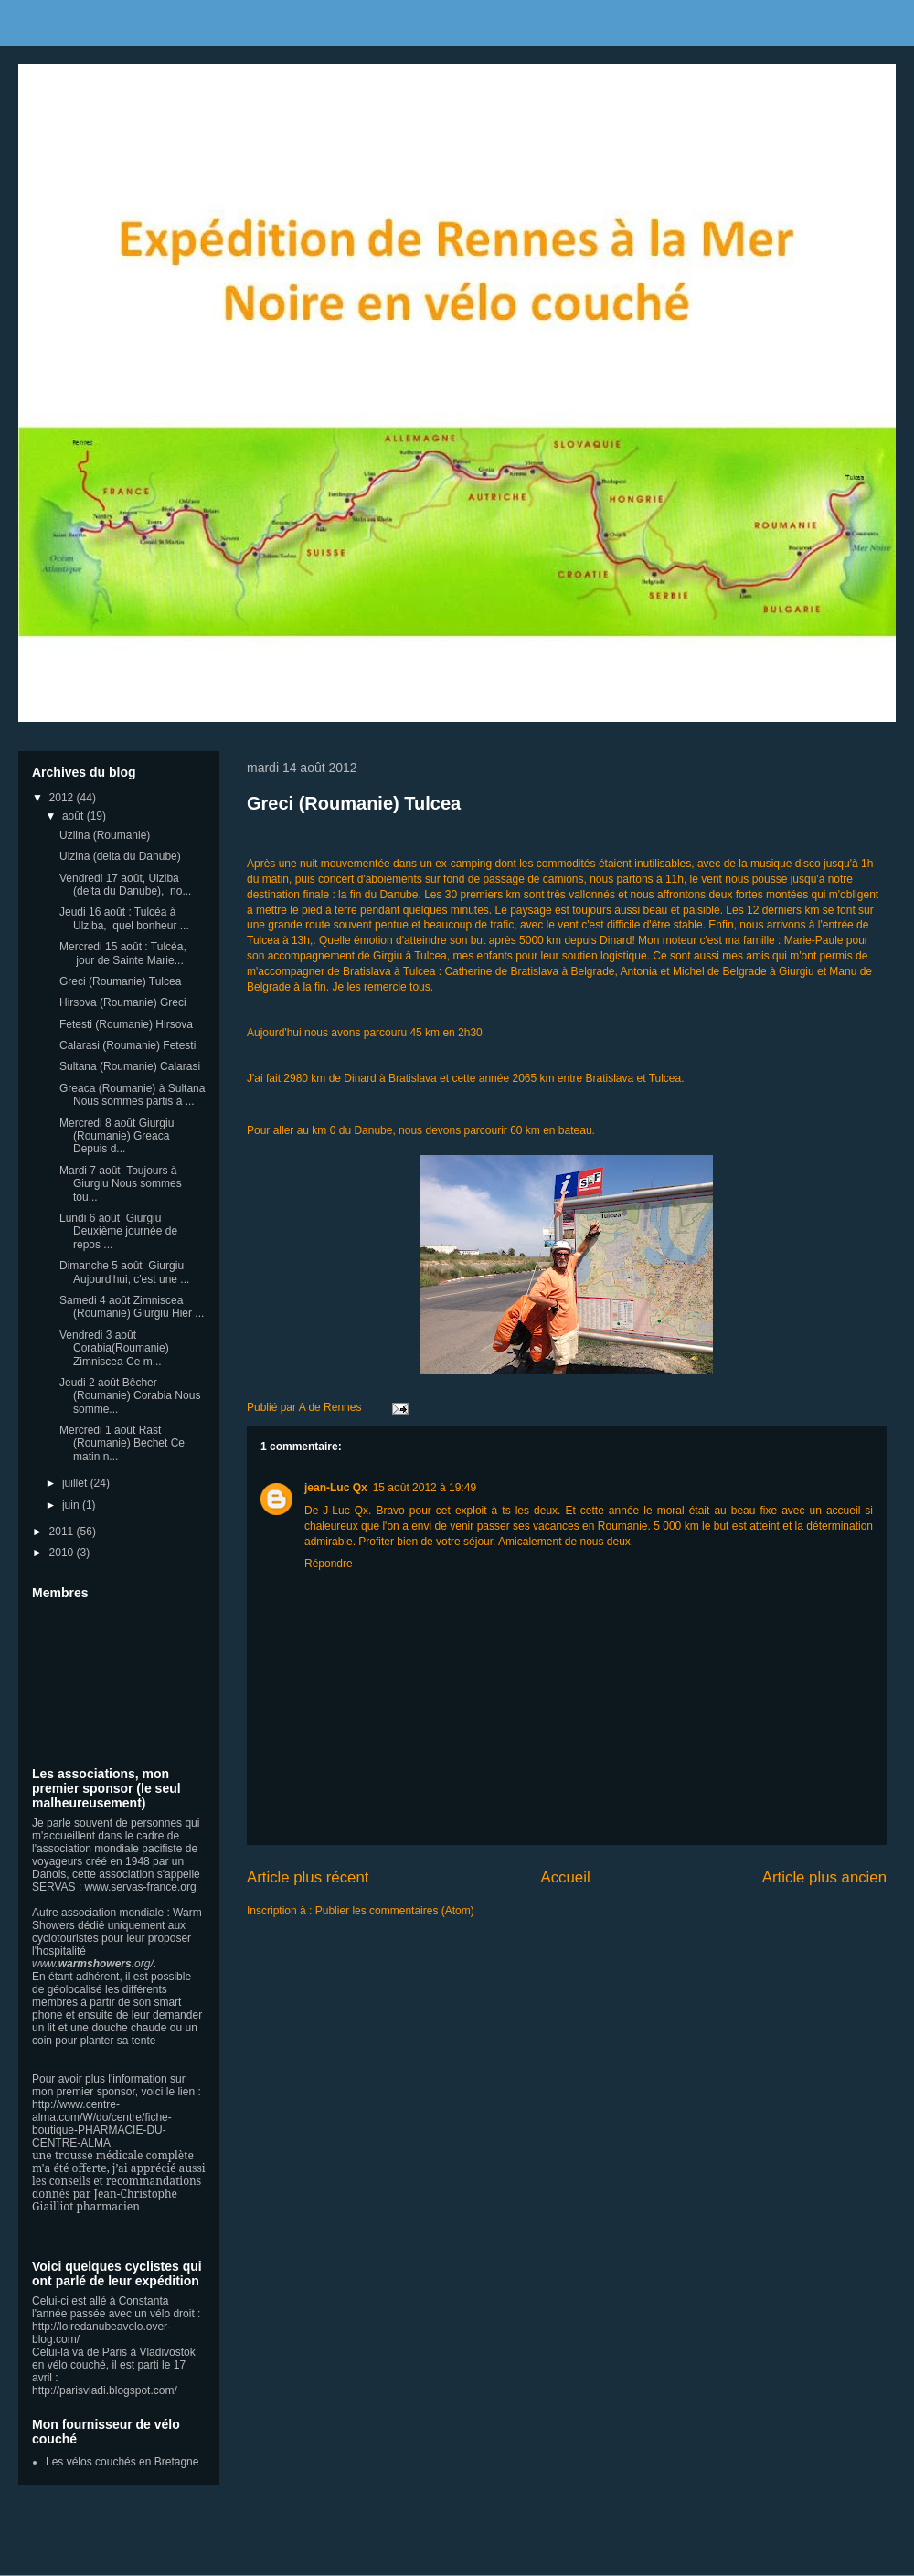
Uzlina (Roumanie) (104, 835)
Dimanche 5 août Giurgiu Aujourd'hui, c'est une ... (124, 1272)
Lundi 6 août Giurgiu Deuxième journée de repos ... (118, 1231)
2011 (63, 1531)
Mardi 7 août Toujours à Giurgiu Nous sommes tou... (120, 1183)
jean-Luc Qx (335, 1487)
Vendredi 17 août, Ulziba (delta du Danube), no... (125, 884)
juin (72, 1505)
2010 (63, 1552)
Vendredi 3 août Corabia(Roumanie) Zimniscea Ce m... (114, 1348)
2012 (63, 797)
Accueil (565, 1877)
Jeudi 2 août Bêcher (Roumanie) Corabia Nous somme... (129, 1395)
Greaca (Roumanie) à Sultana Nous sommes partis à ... (132, 1095)
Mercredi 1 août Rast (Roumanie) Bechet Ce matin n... (122, 1443)
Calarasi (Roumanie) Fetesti (127, 1045)
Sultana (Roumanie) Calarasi (129, 1066)
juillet (76, 1483)
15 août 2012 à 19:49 (424, 1487)
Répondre (328, 1563)
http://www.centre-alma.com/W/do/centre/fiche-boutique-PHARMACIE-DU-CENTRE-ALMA (102, 2123)
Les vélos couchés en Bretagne (122, 2461)
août (74, 816)
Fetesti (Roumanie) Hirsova (126, 1024)
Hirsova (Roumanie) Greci (122, 1002)
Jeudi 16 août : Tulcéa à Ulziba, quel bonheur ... (124, 918)
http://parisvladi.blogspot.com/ (104, 2390)
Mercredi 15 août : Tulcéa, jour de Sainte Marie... (122, 953)
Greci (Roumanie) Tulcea (354, 803)
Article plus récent (307, 1877)
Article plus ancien (824, 1877)
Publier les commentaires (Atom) (394, 1910)
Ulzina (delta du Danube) (120, 856)
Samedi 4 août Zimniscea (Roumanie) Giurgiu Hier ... (131, 1307)
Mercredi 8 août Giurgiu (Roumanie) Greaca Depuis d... (116, 1136)
